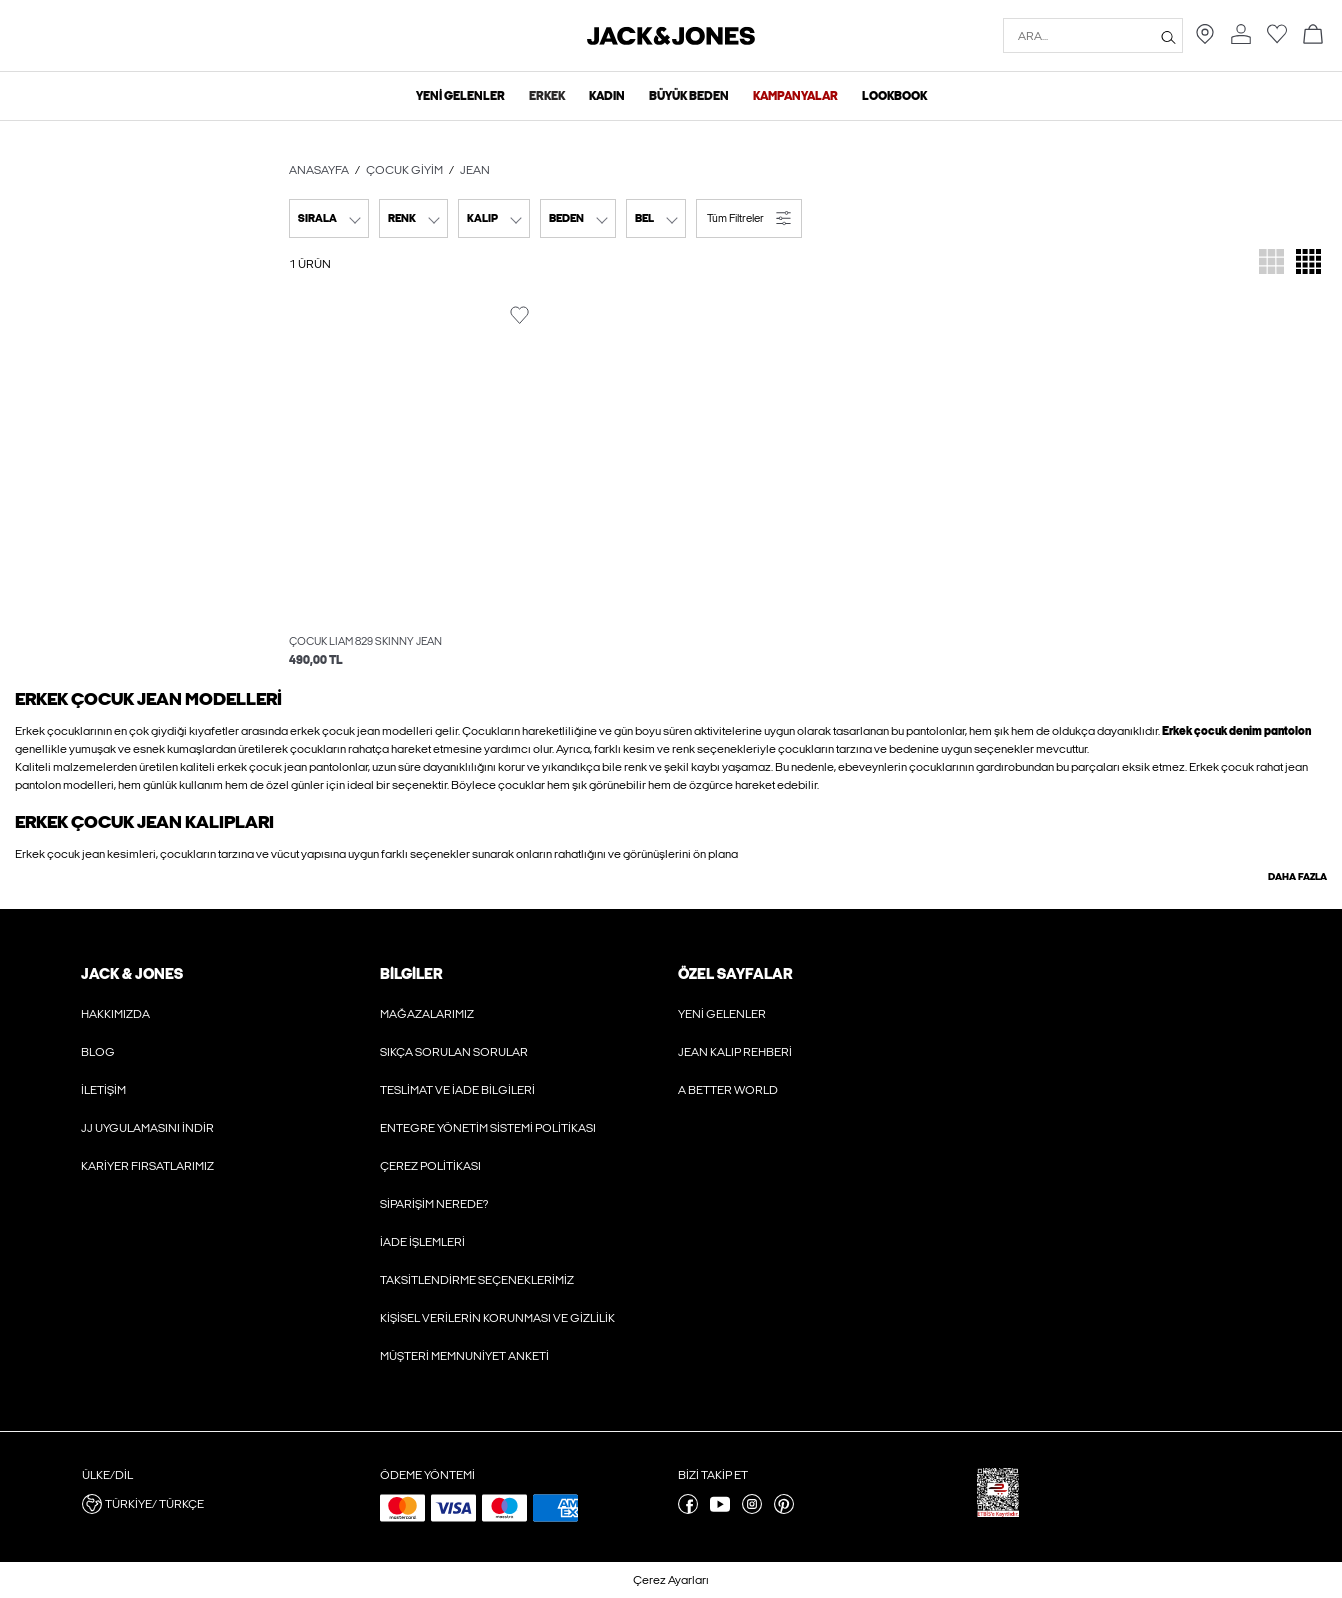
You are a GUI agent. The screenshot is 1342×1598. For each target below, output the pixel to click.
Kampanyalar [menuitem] (795, 96)
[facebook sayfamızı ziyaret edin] (688, 1510)
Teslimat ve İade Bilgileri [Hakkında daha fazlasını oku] (457, 1090)
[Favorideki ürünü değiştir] (519, 315)
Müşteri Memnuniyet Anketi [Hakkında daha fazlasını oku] (464, 1356)
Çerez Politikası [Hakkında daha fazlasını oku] (430, 1166)
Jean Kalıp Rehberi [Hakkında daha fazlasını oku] (735, 1052)
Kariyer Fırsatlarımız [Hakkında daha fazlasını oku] (147, 1166)
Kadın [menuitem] (607, 96)
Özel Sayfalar (735, 974)
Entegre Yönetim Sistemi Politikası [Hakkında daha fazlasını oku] (488, 1128)
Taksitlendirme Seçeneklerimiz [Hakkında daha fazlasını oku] (477, 1280)
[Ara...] (1168, 36)
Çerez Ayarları (671, 1580)
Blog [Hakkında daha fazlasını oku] (98, 1052)
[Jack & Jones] (671, 41)
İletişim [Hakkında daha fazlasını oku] (103, 1090)
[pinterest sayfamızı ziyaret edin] (784, 1510)
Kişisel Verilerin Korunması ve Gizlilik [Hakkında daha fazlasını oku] (497, 1318)
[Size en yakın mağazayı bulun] (1205, 40)
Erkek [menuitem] (547, 96)
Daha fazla (1297, 877)
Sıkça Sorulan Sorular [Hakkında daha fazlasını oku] (454, 1052)
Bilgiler (411, 974)
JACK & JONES (132, 974)
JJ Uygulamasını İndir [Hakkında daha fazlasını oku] (147, 1128)
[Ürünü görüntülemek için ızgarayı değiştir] (1271, 263)
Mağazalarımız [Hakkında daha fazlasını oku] (427, 1014)
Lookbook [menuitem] (894, 96)
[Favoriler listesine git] (1277, 40)
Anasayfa (319, 170)
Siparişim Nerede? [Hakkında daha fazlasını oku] (434, 1204)
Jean (475, 170)
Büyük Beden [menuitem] (689, 96)
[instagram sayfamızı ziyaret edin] (752, 1510)
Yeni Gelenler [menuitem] (460, 96)
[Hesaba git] (1241, 40)
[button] (749, 218)
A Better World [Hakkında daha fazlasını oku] (728, 1090)
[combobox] (329, 218)
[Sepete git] (1313, 35)
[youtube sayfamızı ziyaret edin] (720, 1510)
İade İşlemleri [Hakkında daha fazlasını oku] (422, 1242)
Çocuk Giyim (404, 170)
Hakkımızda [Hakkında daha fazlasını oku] (115, 1014)
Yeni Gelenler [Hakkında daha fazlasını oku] (722, 1014)
